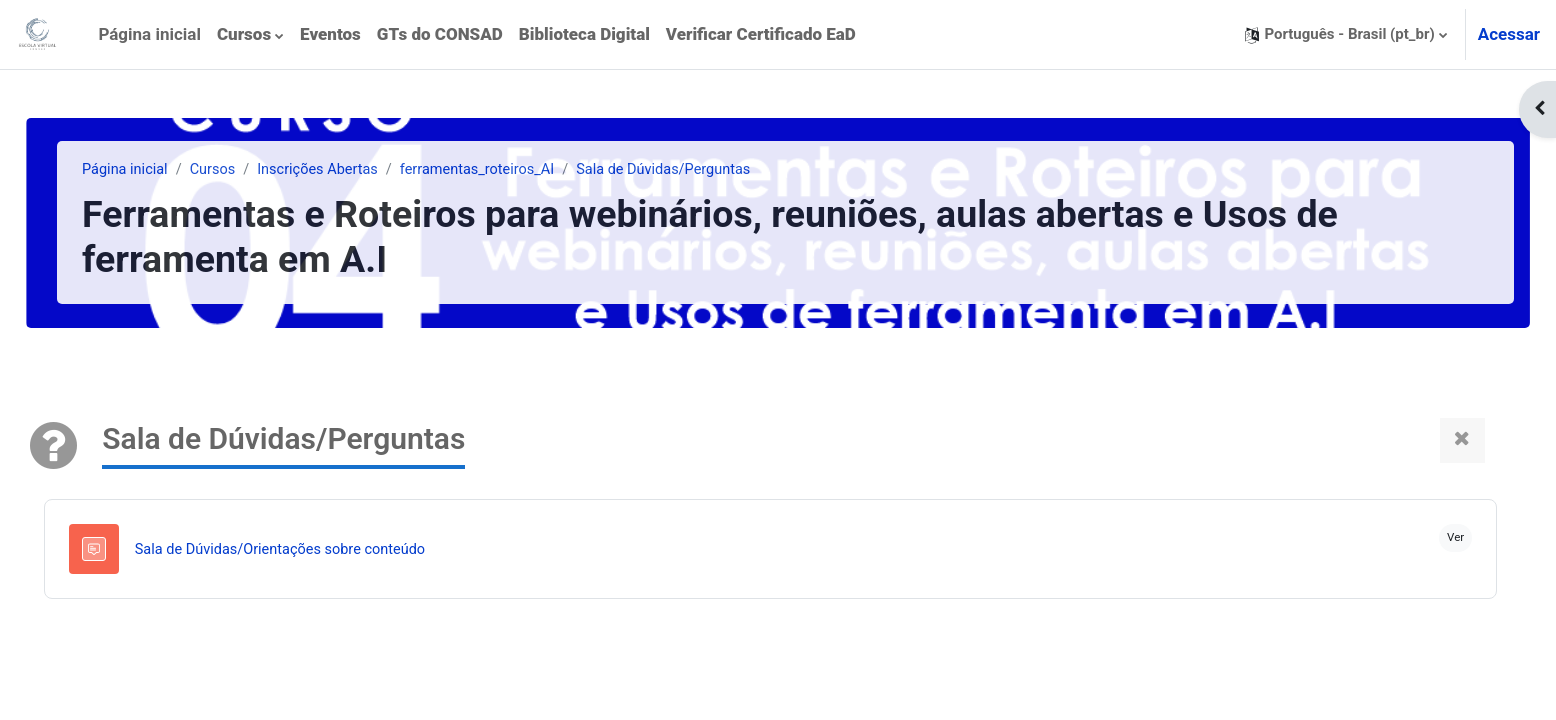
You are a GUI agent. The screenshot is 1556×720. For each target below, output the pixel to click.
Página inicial (169, 170)
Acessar (1509, 34)
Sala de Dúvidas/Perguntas (724, 170)
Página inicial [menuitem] (149, 34)
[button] (1345, 34)
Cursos (259, 170)
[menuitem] (250, 35)
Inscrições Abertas (367, 170)
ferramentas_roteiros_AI (532, 170)
